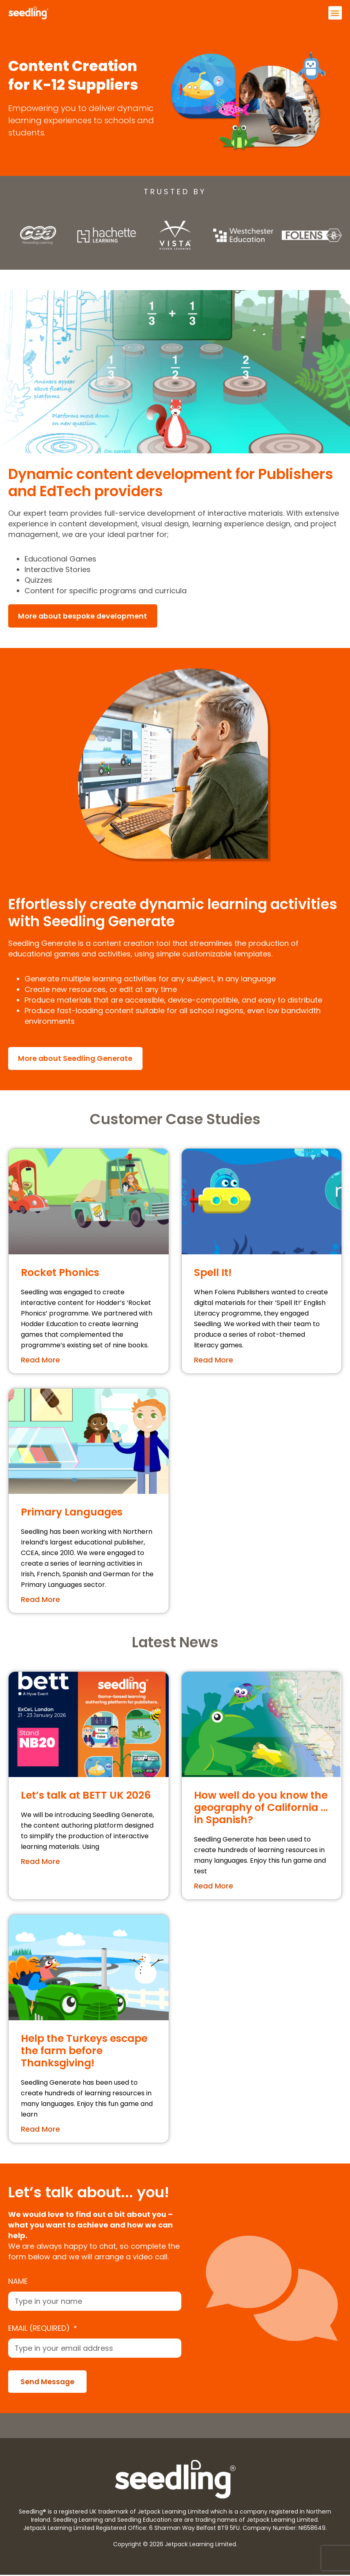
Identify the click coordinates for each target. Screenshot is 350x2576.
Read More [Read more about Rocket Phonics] (40, 1361)
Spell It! (213, 1273)
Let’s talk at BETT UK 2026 (86, 1796)
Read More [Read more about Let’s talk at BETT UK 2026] (40, 1862)
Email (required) (40, 2329)
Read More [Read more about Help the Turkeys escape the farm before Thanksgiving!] (40, 2130)
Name (18, 2282)
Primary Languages (72, 1513)
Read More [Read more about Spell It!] (213, 1361)
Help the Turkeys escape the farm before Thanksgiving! (84, 2051)
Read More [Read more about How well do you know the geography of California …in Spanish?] (213, 1887)
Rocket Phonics (60, 1273)
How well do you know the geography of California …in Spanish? (261, 1808)
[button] (335, 13)
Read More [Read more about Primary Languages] (40, 1600)
